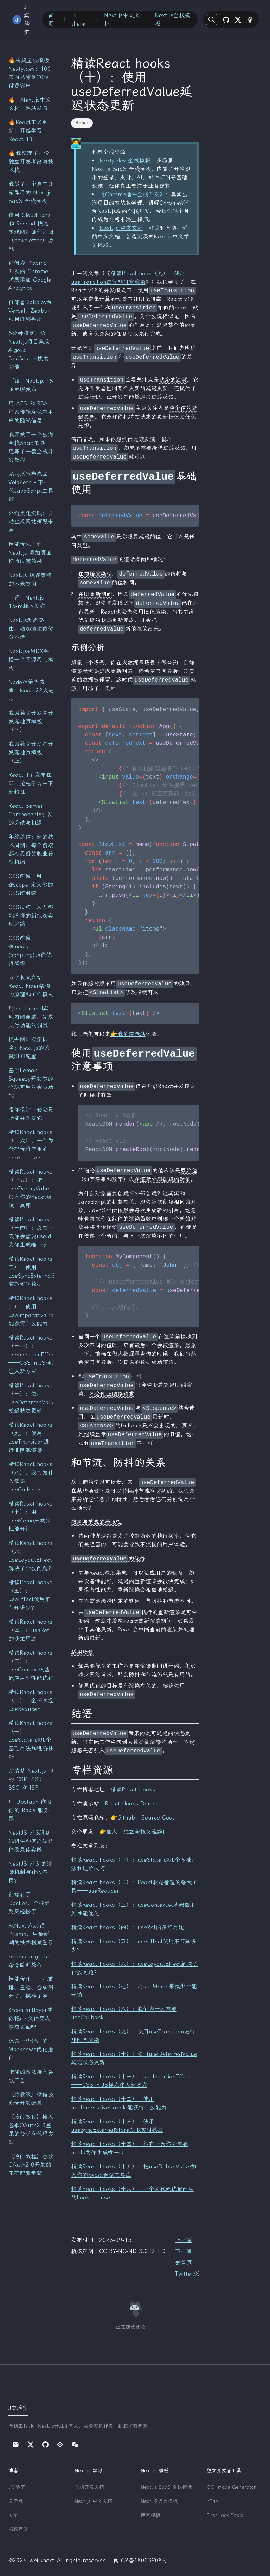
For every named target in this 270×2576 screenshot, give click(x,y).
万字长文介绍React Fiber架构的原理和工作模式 (30, 986)
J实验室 (16, 2487)
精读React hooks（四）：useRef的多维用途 (30, 1630)
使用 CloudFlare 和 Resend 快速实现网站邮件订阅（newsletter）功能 (30, 232)
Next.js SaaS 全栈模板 (166, 2487)
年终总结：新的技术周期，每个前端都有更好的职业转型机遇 (30, 849)
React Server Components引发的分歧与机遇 (30, 814)
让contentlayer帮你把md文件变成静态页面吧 (30, 2018)
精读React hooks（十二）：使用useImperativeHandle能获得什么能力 (31, 1311)
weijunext (42, 2560)
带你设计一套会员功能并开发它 (30, 1113)
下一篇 (183, 2251)
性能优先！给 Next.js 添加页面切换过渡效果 (30, 552)
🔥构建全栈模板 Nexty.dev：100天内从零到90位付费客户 (29, 73)
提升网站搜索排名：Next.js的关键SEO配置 (29, 1048)
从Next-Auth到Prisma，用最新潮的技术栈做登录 (30, 1934)
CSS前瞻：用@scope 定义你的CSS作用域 (30, 884)
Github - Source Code (146, 1817)
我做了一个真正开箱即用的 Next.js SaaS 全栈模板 (30, 192)
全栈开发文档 (89, 2487)
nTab (212, 2501)
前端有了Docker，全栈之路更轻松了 (29, 1903)
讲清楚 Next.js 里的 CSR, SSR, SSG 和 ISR (31, 1779)
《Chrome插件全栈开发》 (132, 194)
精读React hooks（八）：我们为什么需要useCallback (30, 1477)
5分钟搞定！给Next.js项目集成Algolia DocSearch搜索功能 (29, 350)
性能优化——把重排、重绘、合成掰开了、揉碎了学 (30, 1987)
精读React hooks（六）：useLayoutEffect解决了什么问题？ (30, 1556)
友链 (13, 2515)
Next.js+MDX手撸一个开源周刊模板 (30, 659)
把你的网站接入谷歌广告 (30, 2076)
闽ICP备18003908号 (141, 2560)
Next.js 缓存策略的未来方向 (30, 579)
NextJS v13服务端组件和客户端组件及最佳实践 (30, 1841)
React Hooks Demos (132, 1803)
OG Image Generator (231, 2487)
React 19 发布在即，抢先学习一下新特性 (30, 783)
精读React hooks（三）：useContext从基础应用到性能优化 (30, 1665)
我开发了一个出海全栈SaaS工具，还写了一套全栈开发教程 (30, 447)
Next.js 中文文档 (121, 228)
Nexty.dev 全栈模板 (124, 160)
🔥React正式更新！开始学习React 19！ (27, 130)
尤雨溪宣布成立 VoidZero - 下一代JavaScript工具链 (30, 487)
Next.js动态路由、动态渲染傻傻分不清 (30, 628)
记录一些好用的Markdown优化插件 (30, 2049)
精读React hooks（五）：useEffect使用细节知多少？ (30, 1595)
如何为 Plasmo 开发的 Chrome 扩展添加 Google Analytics (29, 276)
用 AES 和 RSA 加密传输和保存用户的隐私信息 (30, 412)
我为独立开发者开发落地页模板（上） (30, 752)
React (82, 123)
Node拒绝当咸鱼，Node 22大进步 (31, 690)
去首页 (183, 2262)
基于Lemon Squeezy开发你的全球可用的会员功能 (30, 1083)
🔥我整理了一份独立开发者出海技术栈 (30, 161)
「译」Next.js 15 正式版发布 (30, 385)
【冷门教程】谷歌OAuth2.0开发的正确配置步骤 (30, 2165)
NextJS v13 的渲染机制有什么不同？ (30, 1872)
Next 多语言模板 (159, 2501)
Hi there (78, 19)
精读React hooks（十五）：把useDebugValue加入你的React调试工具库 (30, 1188)
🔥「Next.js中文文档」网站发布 (29, 103)
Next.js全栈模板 (172, 19)
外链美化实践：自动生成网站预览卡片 (30, 521)
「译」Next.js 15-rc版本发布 (26, 601)
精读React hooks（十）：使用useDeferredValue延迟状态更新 (31, 1398)
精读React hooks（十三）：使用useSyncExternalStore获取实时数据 (31, 1271)
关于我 (15, 2501)
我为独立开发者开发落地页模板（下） (30, 721)
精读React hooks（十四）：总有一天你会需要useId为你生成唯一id (30, 1232)
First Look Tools (225, 2515)
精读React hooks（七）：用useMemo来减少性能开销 (30, 1516)
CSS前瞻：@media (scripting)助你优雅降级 (30, 951)
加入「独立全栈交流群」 (137, 1831)
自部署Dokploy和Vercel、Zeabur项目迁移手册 (30, 310)
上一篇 (183, 2240)
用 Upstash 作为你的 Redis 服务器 (30, 1810)
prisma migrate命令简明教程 (28, 1960)
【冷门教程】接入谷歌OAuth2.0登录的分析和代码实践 (30, 2130)
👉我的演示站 (128, 1034)
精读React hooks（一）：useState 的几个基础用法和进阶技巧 (30, 1740)
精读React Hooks (132, 1789)
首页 (50, 19)
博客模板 (150, 2515)
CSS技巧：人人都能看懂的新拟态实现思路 (30, 915)
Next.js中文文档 (122, 19)
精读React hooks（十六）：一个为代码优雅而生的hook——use (30, 1145)
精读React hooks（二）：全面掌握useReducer (30, 1700)
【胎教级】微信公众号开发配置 (30, 2098)
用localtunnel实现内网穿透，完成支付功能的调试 (30, 1017)
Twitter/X (187, 2273)
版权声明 (18, 2529)
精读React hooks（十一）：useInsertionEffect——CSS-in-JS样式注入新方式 (31, 1354)
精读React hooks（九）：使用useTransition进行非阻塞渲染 (30, 1437)
